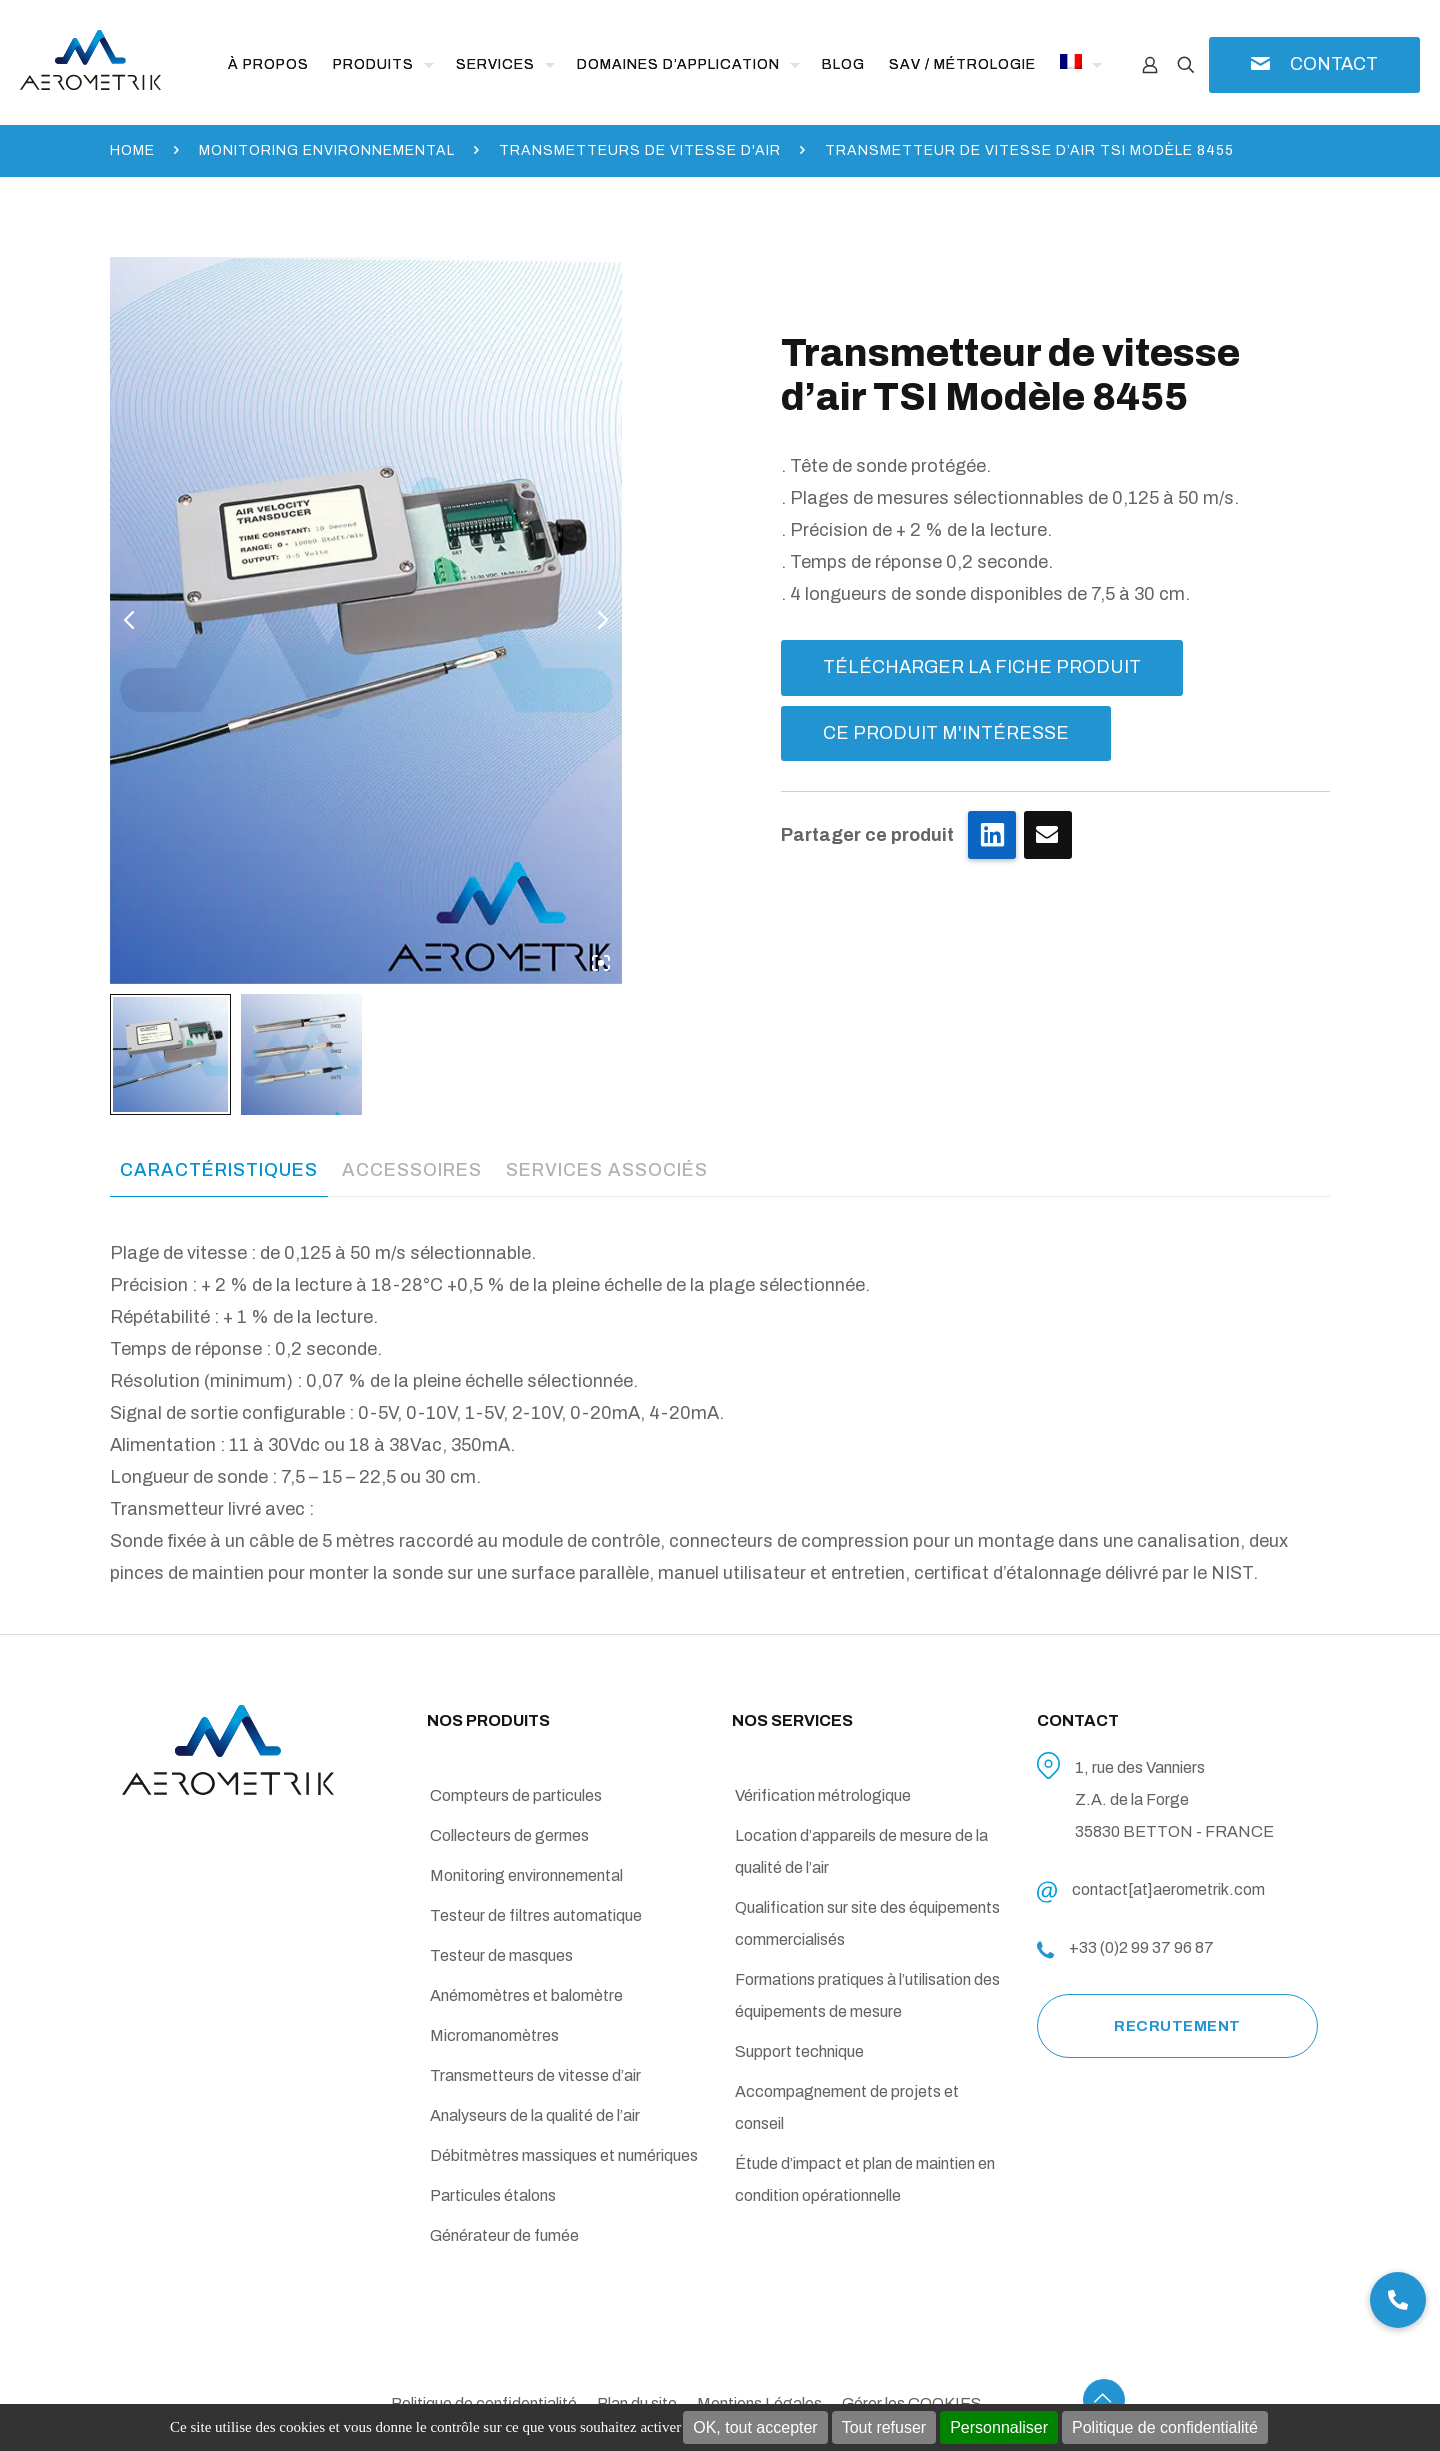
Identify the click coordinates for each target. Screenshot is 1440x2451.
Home (132, 150)
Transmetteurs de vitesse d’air (535, 2075)
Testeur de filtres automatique (536, 1915)
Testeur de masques (501, 1955)
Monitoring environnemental (327, 150)
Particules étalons (493, 2195)
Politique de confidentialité (1165, 2427)
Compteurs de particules (516, 1795)
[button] (1398, 2300)
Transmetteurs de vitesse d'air (640, 150)
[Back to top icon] (1104, 2400)
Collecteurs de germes (509, 1835)
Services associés (607, 1170)
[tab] (219, 1170)
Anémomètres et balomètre (526, 1995)
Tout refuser (884, 2427)
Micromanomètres (494, 2035)
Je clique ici (1048, 835)
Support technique (799, 2051)
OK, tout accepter (755, 2427)
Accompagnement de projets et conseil (847, 2107)
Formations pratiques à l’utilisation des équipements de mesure (867, 1995)
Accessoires (412, 1170)
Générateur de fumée (504, 2235)
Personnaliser (999, 2427)
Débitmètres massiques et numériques (564, 2155)
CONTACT (1334, 64)
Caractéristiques (219, 1170)
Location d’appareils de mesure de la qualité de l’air (861, 1851)
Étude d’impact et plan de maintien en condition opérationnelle (865, 2179)
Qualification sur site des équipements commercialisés (867, 1923)
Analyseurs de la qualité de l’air (535, 2115)
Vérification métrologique (823, 1795)
